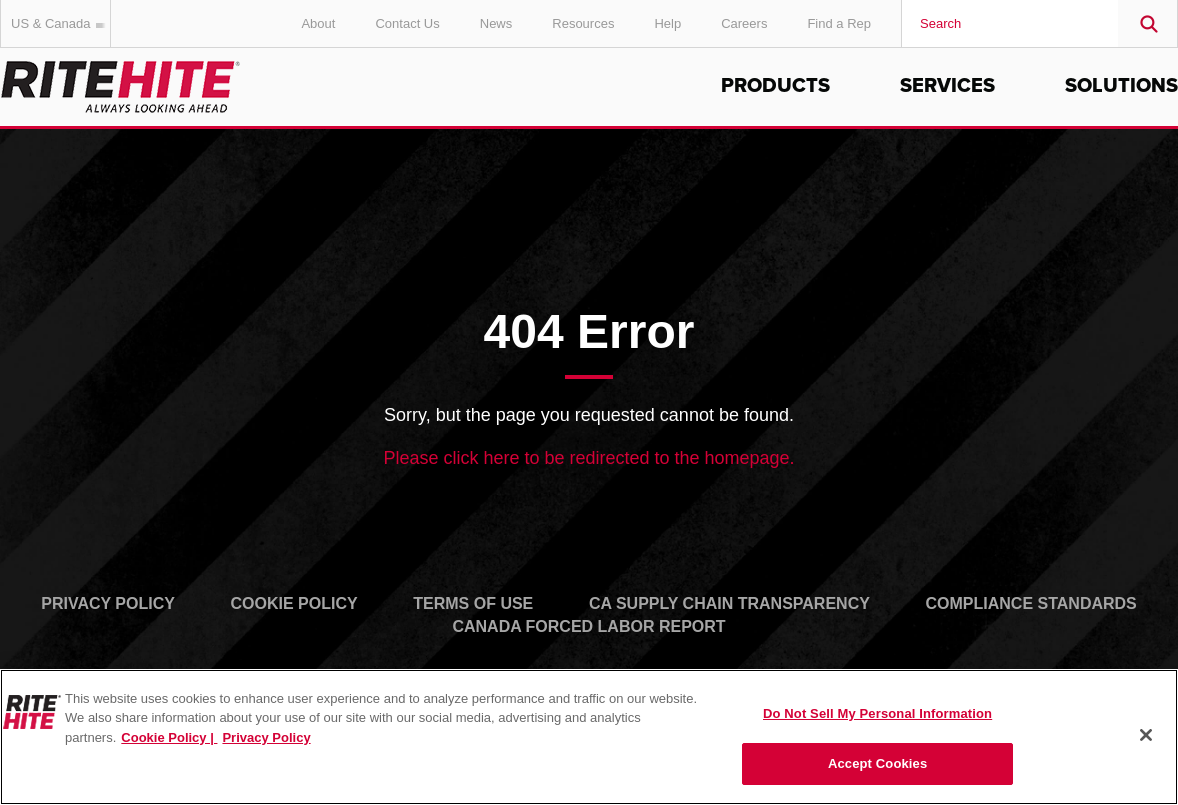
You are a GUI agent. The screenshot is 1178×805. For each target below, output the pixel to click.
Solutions (1121, 86)
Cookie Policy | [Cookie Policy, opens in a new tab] (169, 737)
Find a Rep (839, 23)
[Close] (1146, 735)
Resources (583, 23)
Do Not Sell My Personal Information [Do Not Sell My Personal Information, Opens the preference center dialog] (877, 713)
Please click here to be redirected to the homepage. (588, 458)
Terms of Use (473, 603)
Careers (744, 23)
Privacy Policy (108, 603)
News (496, 23)
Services (947, 86)
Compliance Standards (1031, 603)
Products (775, 86)
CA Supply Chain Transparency (729, 603)
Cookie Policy (294, 603)
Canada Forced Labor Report (588, 626)
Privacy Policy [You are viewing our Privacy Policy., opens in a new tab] (266, 737)
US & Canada (61, 23)
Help (667, 23)
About (318, 23)
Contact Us (407, 23)
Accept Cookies (877, 763)
